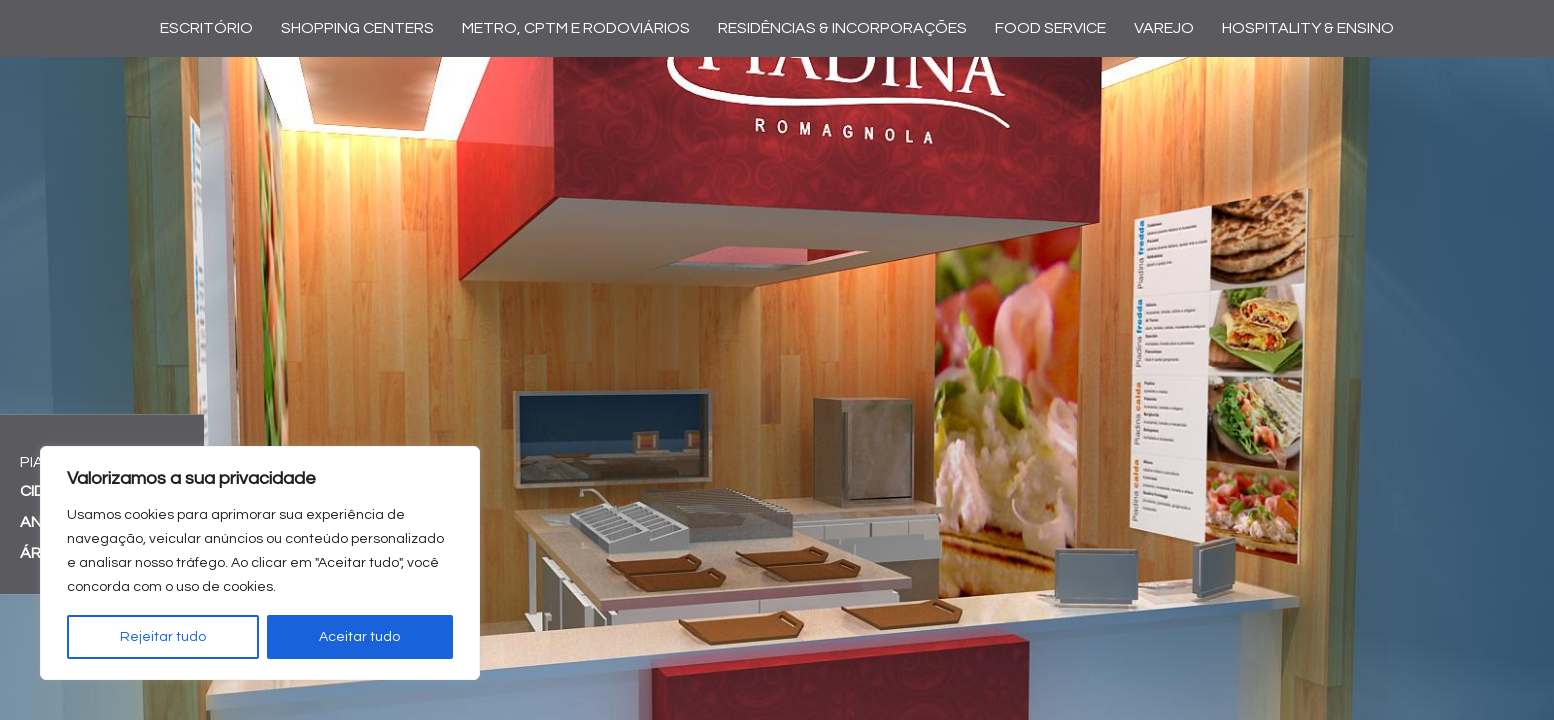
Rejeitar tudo (163, 637)
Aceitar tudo (359, 637)
